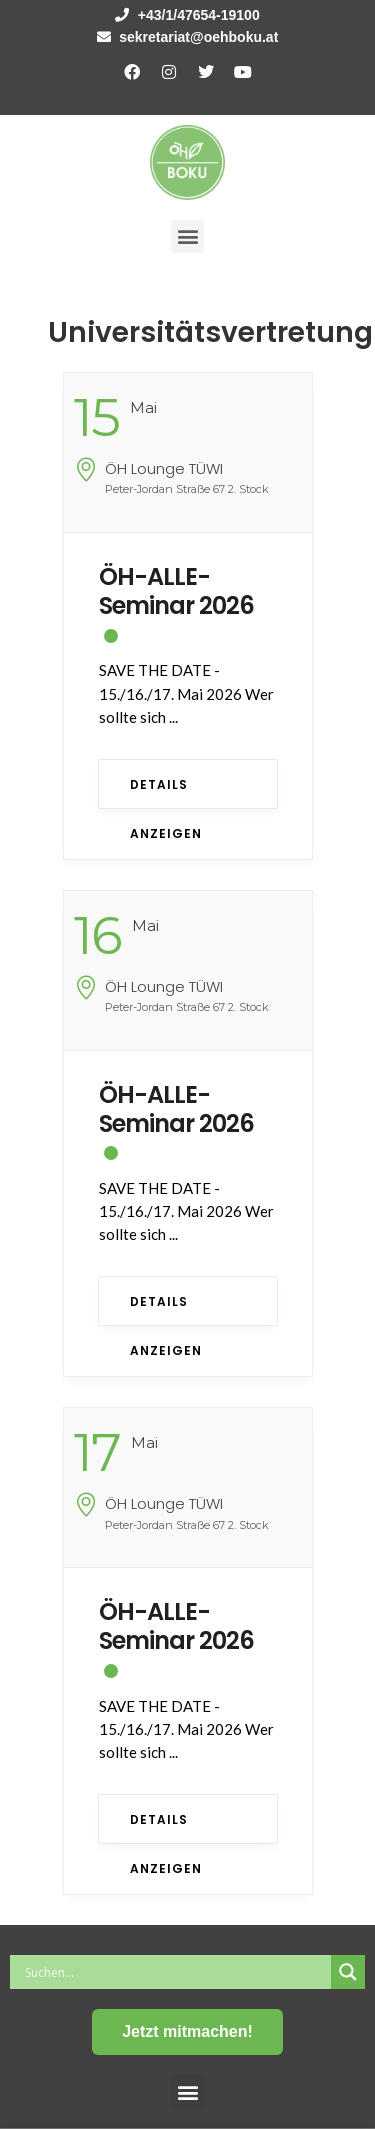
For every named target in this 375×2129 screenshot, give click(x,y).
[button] (187, 236)
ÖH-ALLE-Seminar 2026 (176, 591)
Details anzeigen (166, 792)
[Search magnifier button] (348, 1972)
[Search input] (175, 1972)
